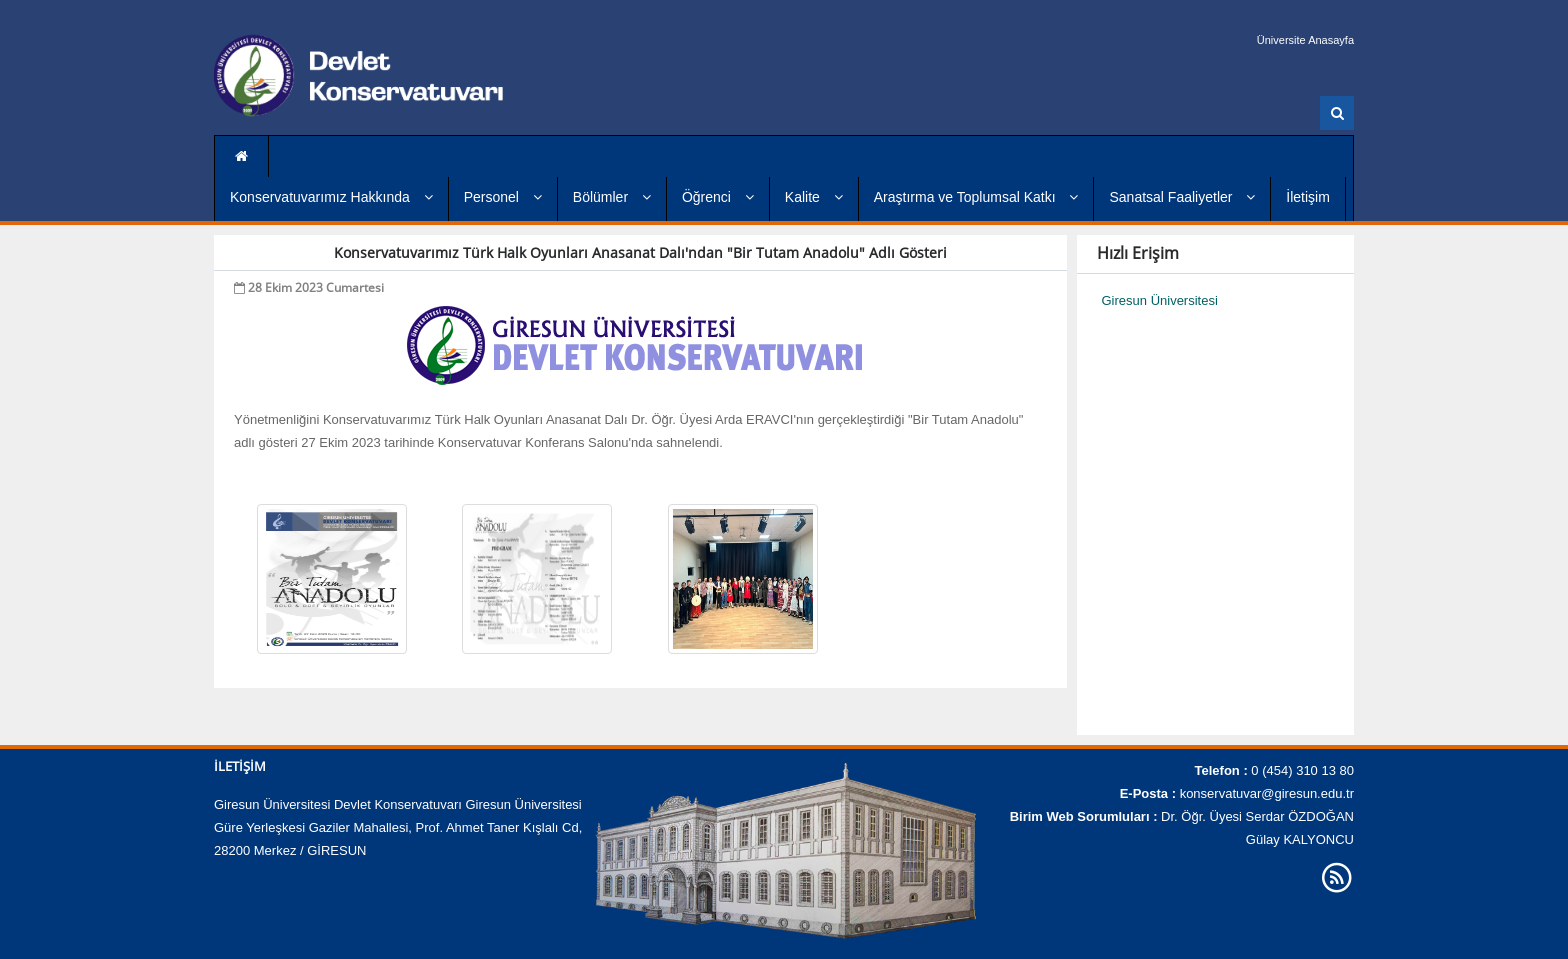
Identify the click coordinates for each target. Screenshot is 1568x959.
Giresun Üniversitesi (1160, 300)
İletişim (1308, 197)
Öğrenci (718, 197)
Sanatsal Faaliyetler (1182, 197)
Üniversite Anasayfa (1305, 40)
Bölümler (612, 197)
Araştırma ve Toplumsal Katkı (976, 197)
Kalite (814, 197)
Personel (503, 197)
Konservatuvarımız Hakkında (331, 197)
